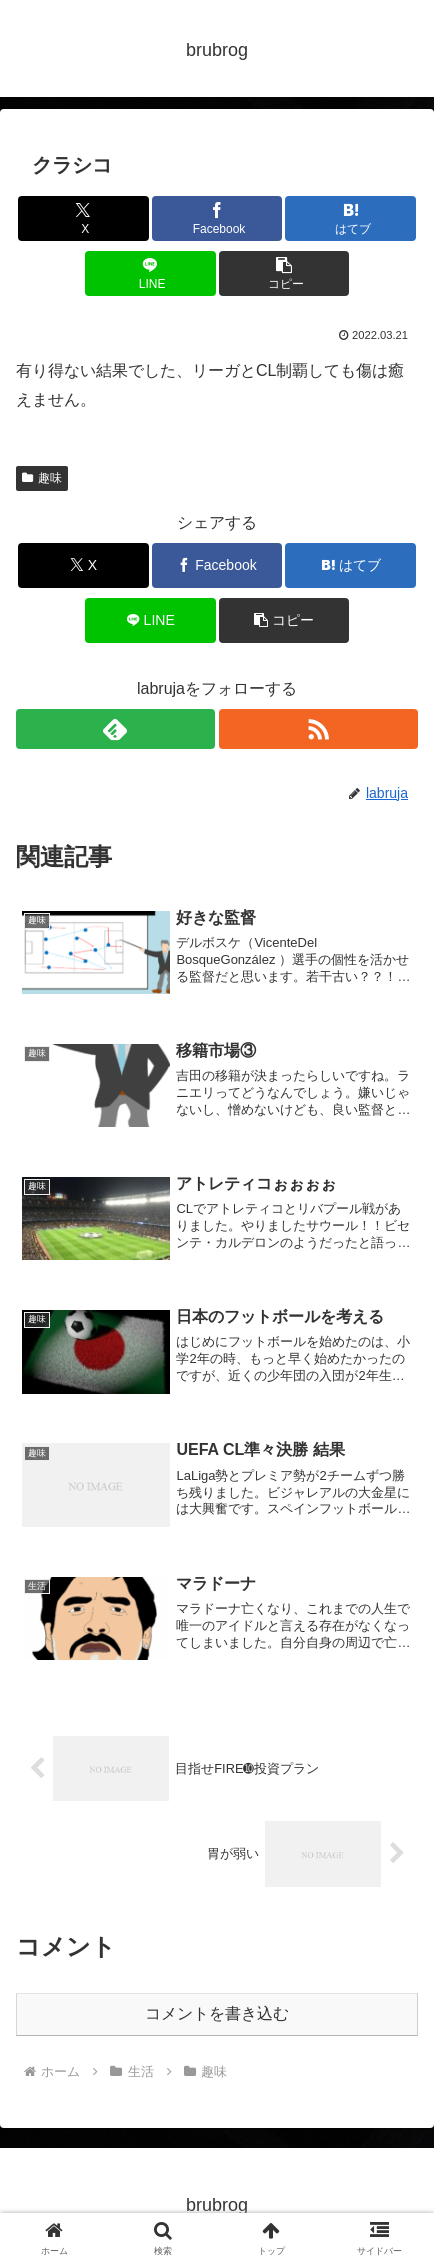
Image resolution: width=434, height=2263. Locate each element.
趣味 (42, 478)
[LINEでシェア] (150, 273)
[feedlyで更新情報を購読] (115, 729)
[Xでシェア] (83, 218)
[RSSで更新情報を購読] (318, 729)
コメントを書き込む (217, 2013)
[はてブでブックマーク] (350, 218)
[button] (284, 273)
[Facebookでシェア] (217, 218)
